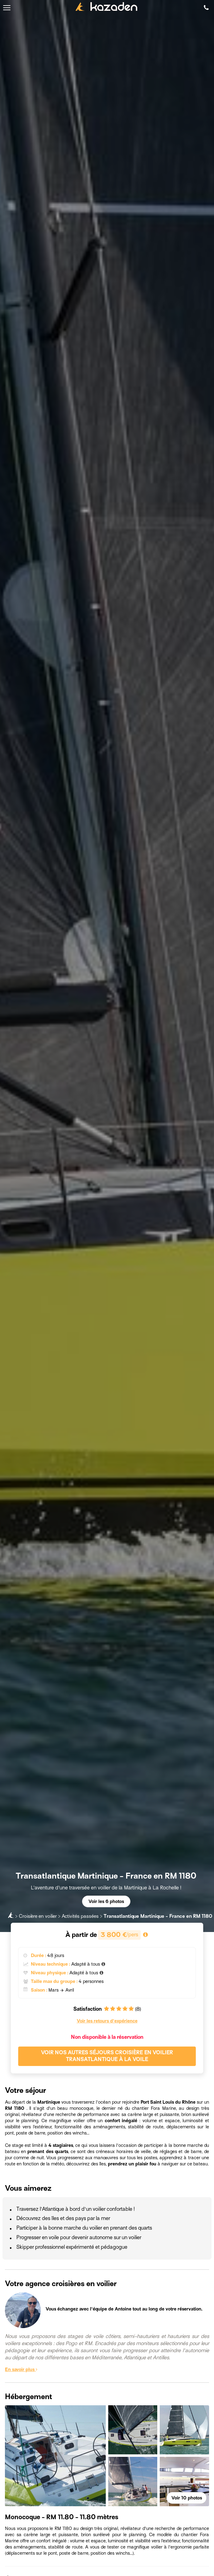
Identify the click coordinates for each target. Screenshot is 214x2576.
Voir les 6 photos (106, 1901)
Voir (186, 2497)
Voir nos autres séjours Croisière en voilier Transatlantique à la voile (107, 2056)
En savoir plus (21, 2369)
